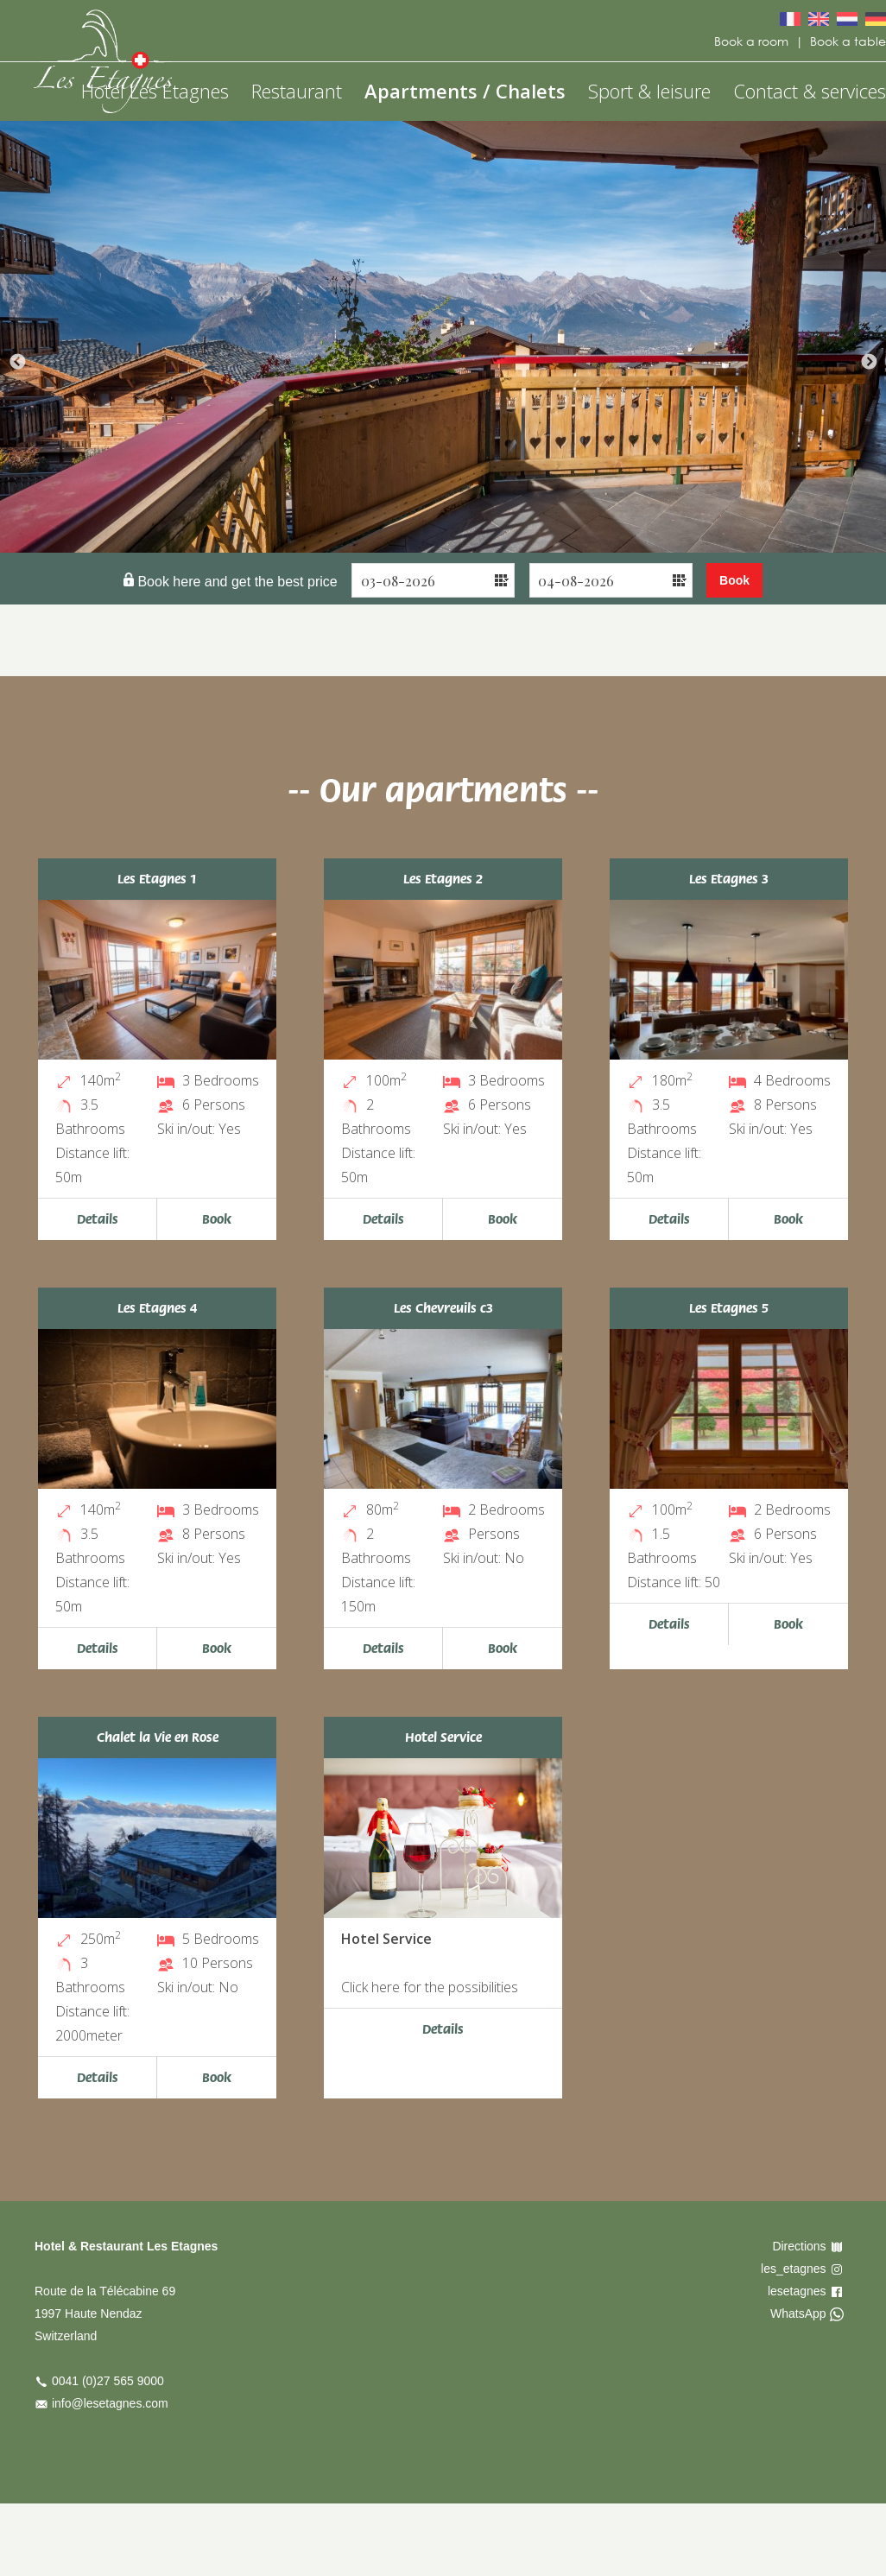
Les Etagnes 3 (729, 879)
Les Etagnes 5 (729, 1308)
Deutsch (875, 19)
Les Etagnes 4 (157, 1308)
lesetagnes (797, 2291)
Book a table (848, 41)
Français (790, 19)
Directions (799, 2246)
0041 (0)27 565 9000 (108, 2381)
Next (868, 362)
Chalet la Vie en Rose (157, 1737)
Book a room (751, 41)
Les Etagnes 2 (443, 879)
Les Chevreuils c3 (443, 1308)
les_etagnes (793, 2268)
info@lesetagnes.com (110, 2403)
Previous (17, 362)
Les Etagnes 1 (157, 879)
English (818, 19)
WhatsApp (798, 2313)
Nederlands (847, 19)
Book (216, 1219)
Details (97, 1219)
